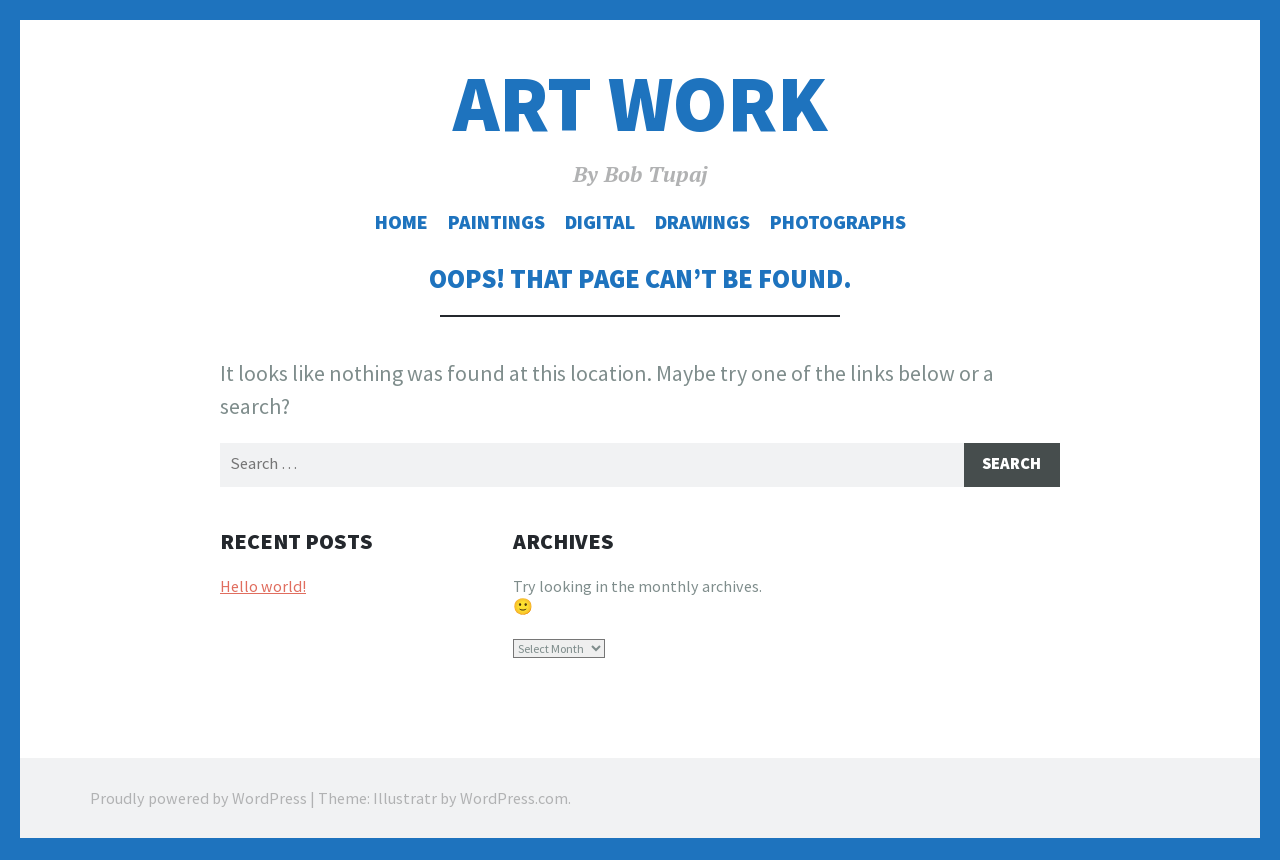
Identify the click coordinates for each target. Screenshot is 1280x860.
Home (401, 222)
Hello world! (263, 587)
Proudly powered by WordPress (198, 800)
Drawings (702, 222)
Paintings (496, 222)
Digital (600, 222)
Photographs (838, 222)
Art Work (640, 103)
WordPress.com (514, 800)
